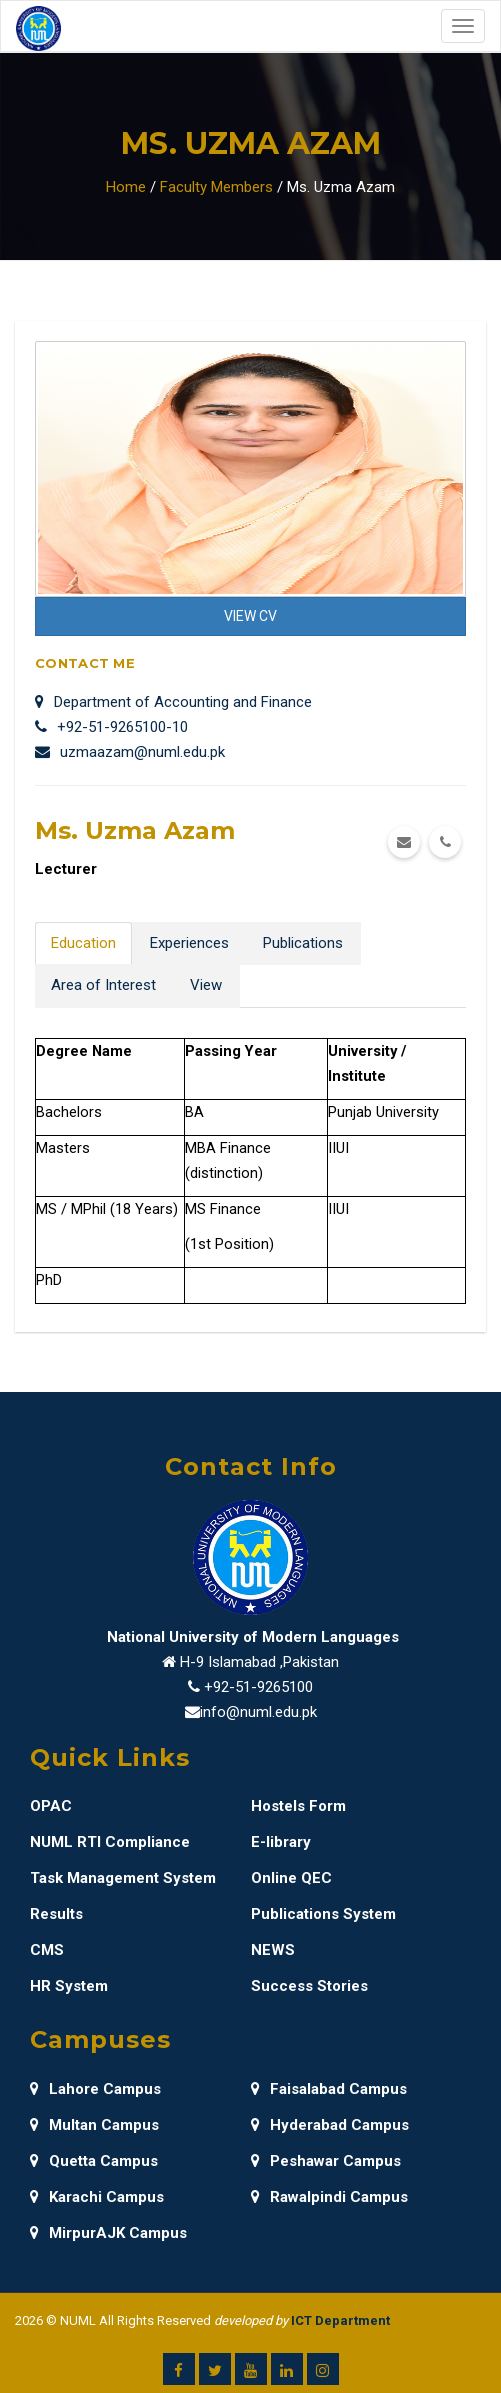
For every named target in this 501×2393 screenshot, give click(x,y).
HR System (69, 1986)
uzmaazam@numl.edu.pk (130, 752)
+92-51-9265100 (258, 1687)
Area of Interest (103, 985)
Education (83, 943)
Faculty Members (216, 187)
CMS (47, 1950)
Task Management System (123, 1878)
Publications (303, 943)
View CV (250, 616)
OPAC (51, 1806)
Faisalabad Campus (329, 2089)
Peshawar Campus (326, 2161)
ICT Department (340, 2320)
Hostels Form (298, 1806)
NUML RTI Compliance (110, 1842)
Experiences (189, 943)
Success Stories (309, 1986)
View (206, 985)
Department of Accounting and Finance (173, 702)
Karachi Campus (97, 2197)
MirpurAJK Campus (108, 2233)
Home (126, 187)
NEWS (273, 1950)
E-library (281, 1842)
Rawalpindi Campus (329, 2197)
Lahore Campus (95, 2089)
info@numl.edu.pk (258, 1712)
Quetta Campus (94, 2161)
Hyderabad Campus (330, 2125)
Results (56, 1914)
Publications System (323, 1914)
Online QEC (291, 1878)
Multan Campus (94, 2125)
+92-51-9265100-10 (111, 727)
